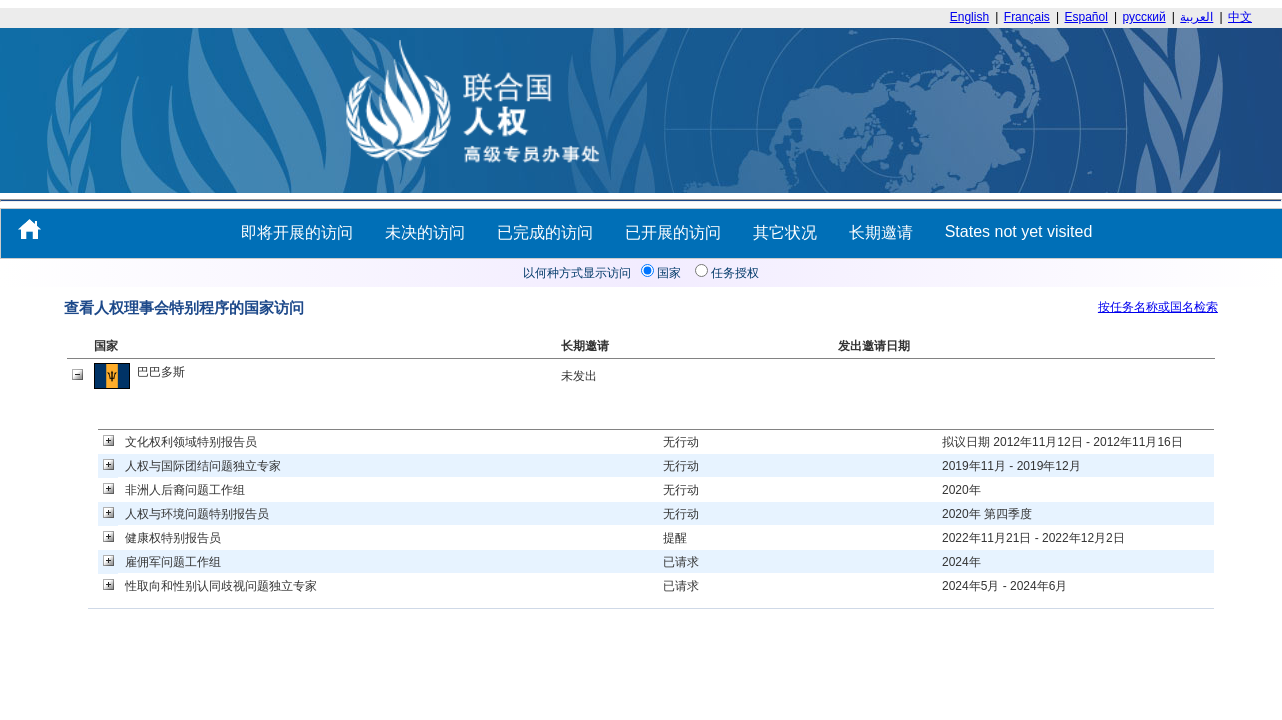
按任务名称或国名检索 (1158, 307)
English (969, 17)
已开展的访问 (673, 232)
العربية (1196, 17)
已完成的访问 (545, 232)
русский (1144, 17)
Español (1086, 17)
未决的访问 (425, 232)
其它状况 (785, 232)
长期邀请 (881, 232)
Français (1027, 17)
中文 (1240, 17)
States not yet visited (1019, 231)
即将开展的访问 (297, 232)
